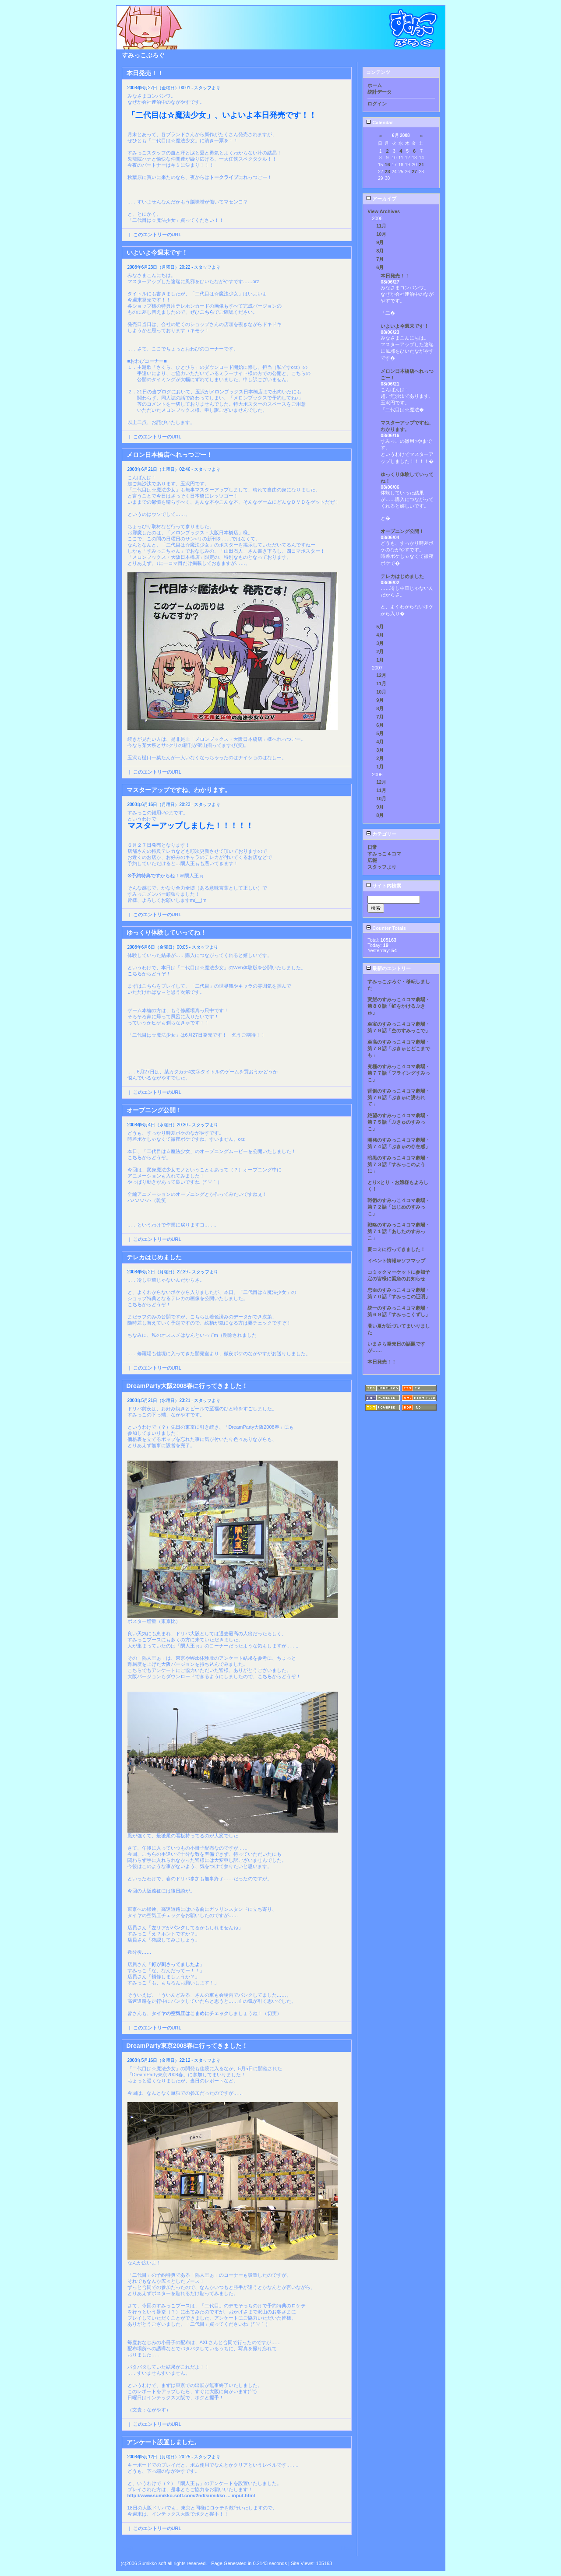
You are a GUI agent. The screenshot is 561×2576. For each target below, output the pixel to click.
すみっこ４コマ (384, 853)
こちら (207, 312)
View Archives (383, 211)
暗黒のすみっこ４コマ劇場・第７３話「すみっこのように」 (398, 1164)
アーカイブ (381, 198)
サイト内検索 (383, 885)
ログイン (377, 103)
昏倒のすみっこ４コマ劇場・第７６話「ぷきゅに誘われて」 (398, 1097)
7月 (380, 259)
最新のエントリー (388, 968)
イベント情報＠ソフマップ (396, 1260)
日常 (372, 847)
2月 (380, 651)
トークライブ (223, 177)
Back (127, 2548)
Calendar (379, 122)
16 (387, 164)
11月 (381, 225)
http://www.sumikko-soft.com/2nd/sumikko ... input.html (191, 2495)
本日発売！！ (395, 275)
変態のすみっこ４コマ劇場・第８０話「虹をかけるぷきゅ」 (398, 1006)
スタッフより (381, 866)
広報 (372, 860)
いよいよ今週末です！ (405, 326)
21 (421, 164)
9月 (380, 242)
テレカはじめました (402, 576)
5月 (380, 626)
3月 (380, 643)
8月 (380, 250)
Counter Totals (386, 928)
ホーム (374, 85)
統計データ (379, 92)
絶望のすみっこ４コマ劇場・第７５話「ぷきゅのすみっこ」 (398, 1122)
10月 (381, 234)
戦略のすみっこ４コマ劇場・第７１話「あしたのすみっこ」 (398, 1231)
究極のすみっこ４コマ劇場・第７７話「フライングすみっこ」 (398, 1073)
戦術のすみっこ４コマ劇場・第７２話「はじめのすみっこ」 (398, 1207)
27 (414, 171)
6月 (380, 267)
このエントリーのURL (157, 234)
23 (387, 171)
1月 (380, 659)
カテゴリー (381, 834)
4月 (380, 635)
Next (346, 2548)
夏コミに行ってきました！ (396, 1249)
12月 (381, 675)
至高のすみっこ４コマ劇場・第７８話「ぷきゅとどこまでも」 (398, 1048)
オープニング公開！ (402, 531)
